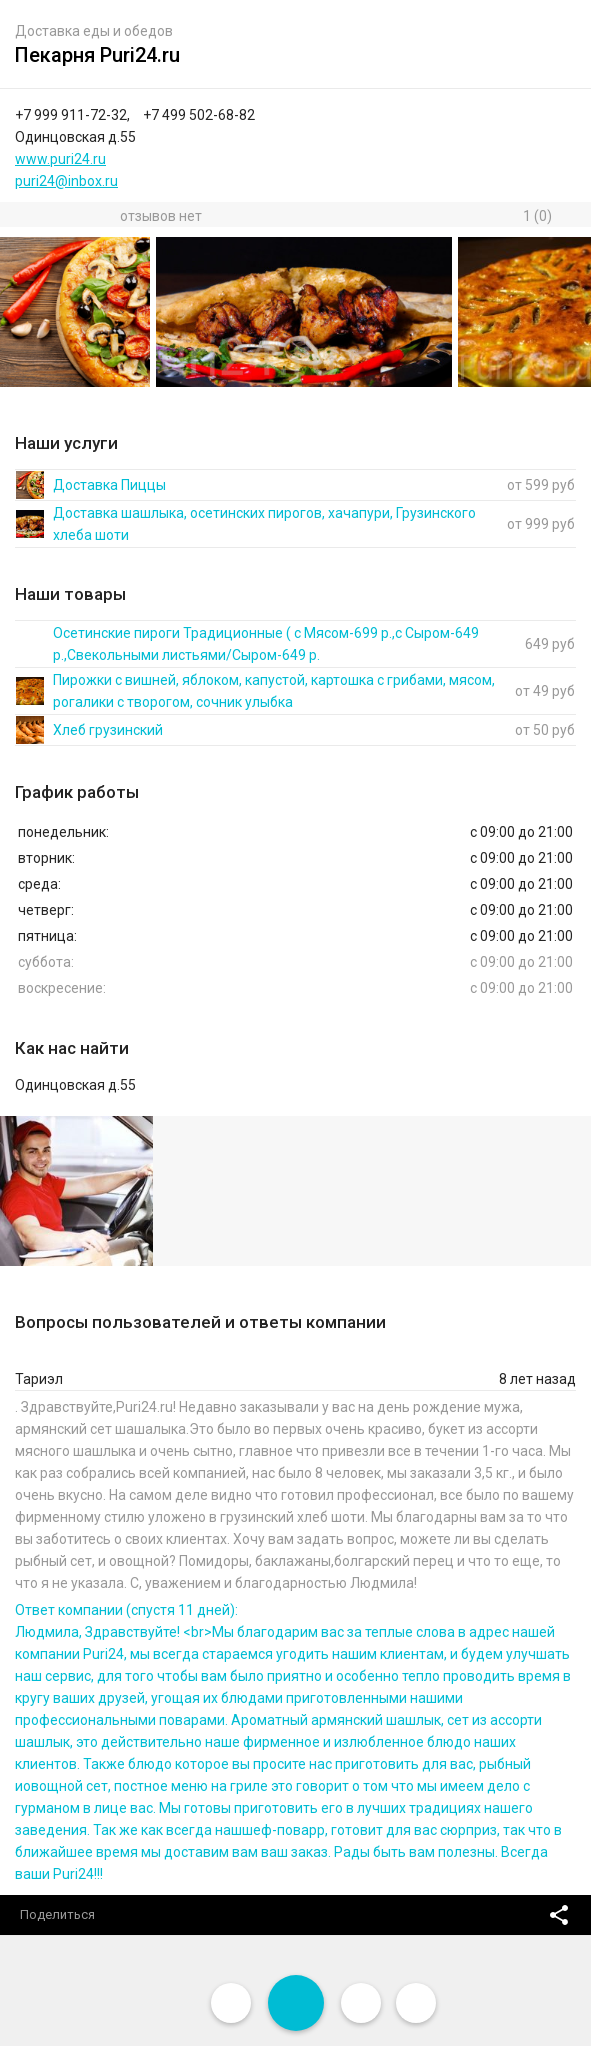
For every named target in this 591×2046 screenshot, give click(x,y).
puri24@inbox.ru (66, 181)
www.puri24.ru (60, 159)
